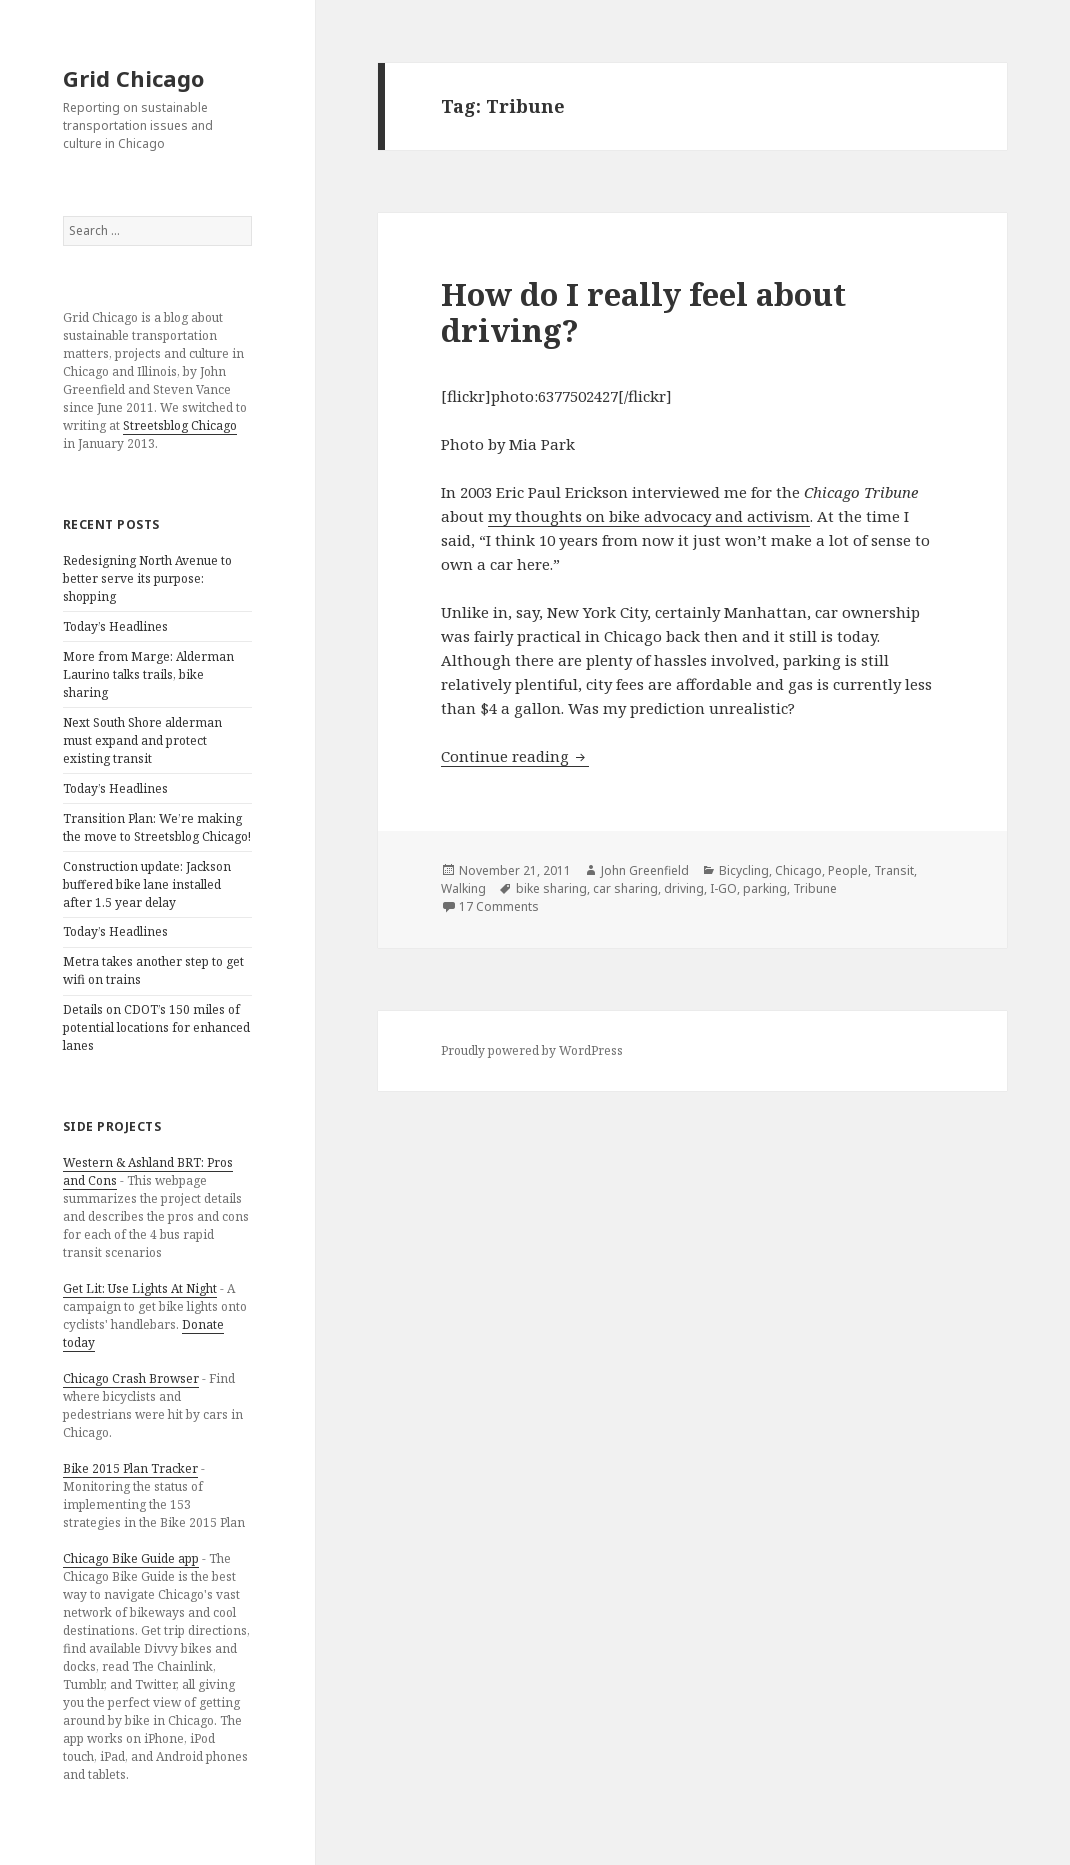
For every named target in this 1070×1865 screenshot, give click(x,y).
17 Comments (499, 906)
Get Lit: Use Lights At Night (140, 1288)
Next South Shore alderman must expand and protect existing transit (142, 740)
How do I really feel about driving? (643, 312)
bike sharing (551, 888)
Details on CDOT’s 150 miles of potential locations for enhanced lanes (156, 1027)
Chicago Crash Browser (131, 1378)
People (848, 870)
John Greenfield (645, 870)
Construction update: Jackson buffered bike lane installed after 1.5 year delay (147, 884)
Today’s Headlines (115, 626)
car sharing (625, 888)
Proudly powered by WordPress (532, 1050)
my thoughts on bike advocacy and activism (649, 516)
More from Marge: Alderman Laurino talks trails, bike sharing (148, 674)
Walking (463, 888)
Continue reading (515, 756)
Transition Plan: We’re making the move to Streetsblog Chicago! (157, 827)
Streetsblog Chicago (180, 425)
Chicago (798, 870)
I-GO (723, 888)
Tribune (815, 888)
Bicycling (744, 870)
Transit (894, 870)
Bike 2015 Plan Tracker (130, 1468)
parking (765, 888)
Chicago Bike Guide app (131, 1558)
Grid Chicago (133, 78)
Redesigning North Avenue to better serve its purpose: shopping (147, 578)
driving (684, 888)
